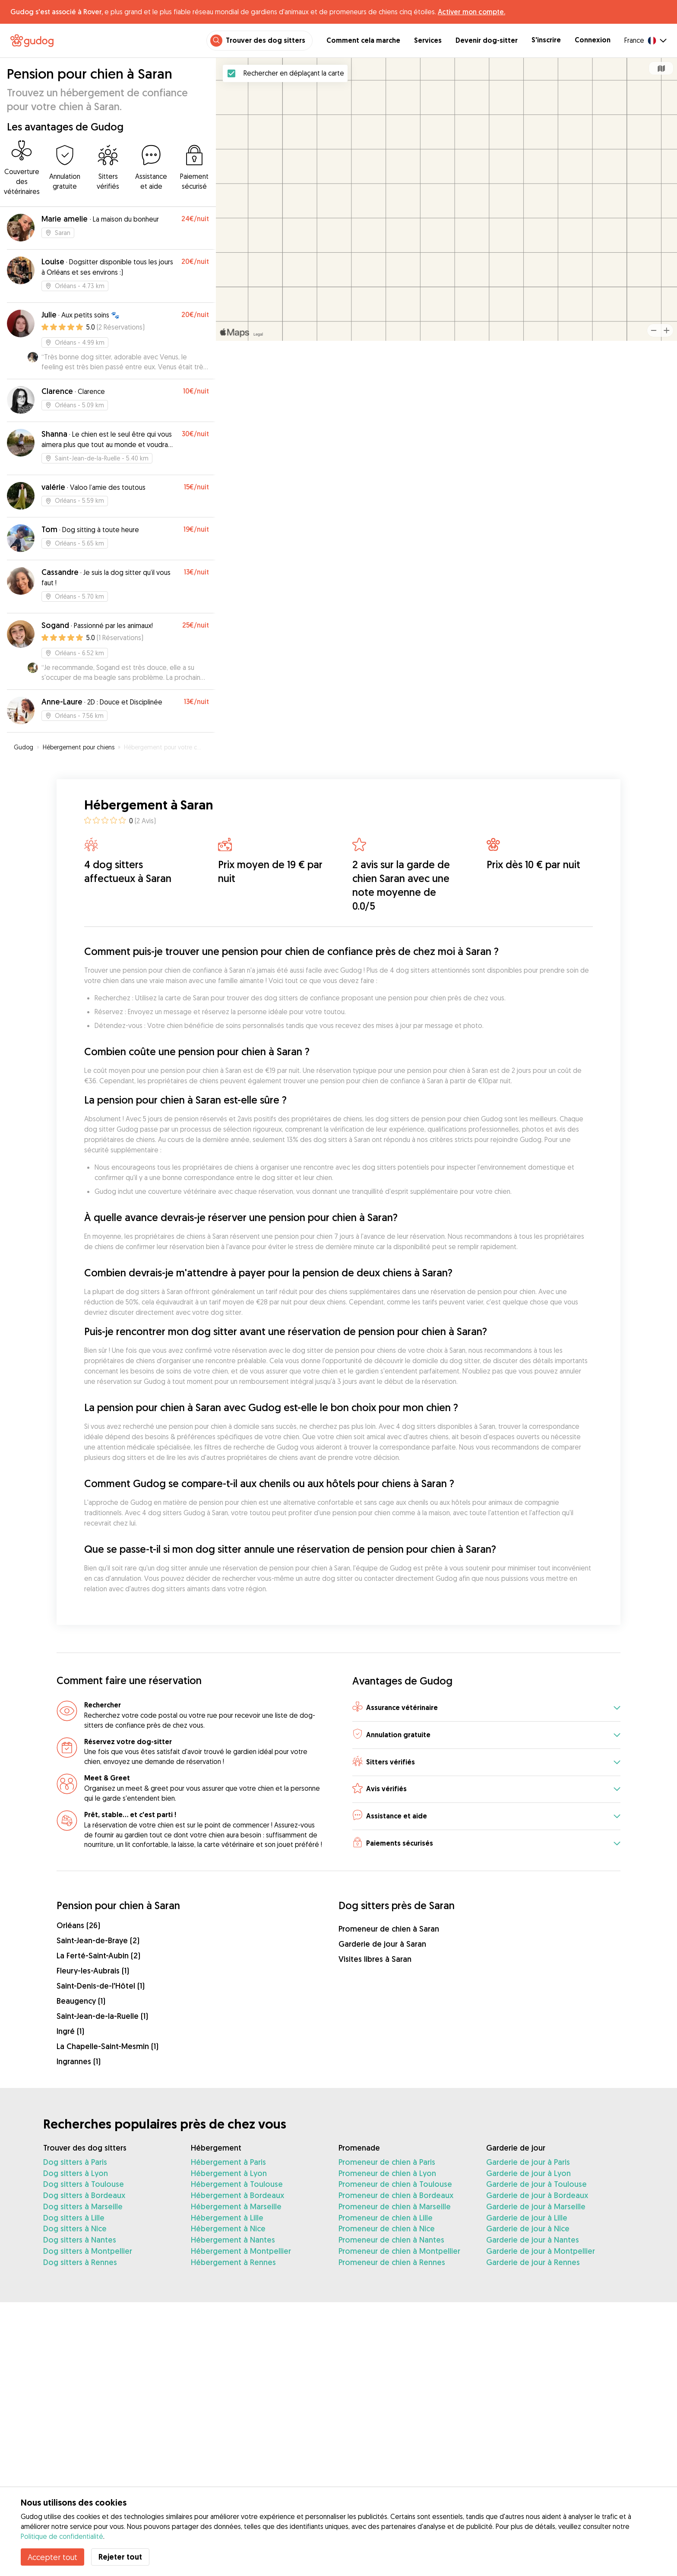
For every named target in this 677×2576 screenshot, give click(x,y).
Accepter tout (52, 2557)
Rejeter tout (120, 2557)
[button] (486, 1708)
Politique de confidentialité (62, 2536)
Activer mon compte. (471, 11)
